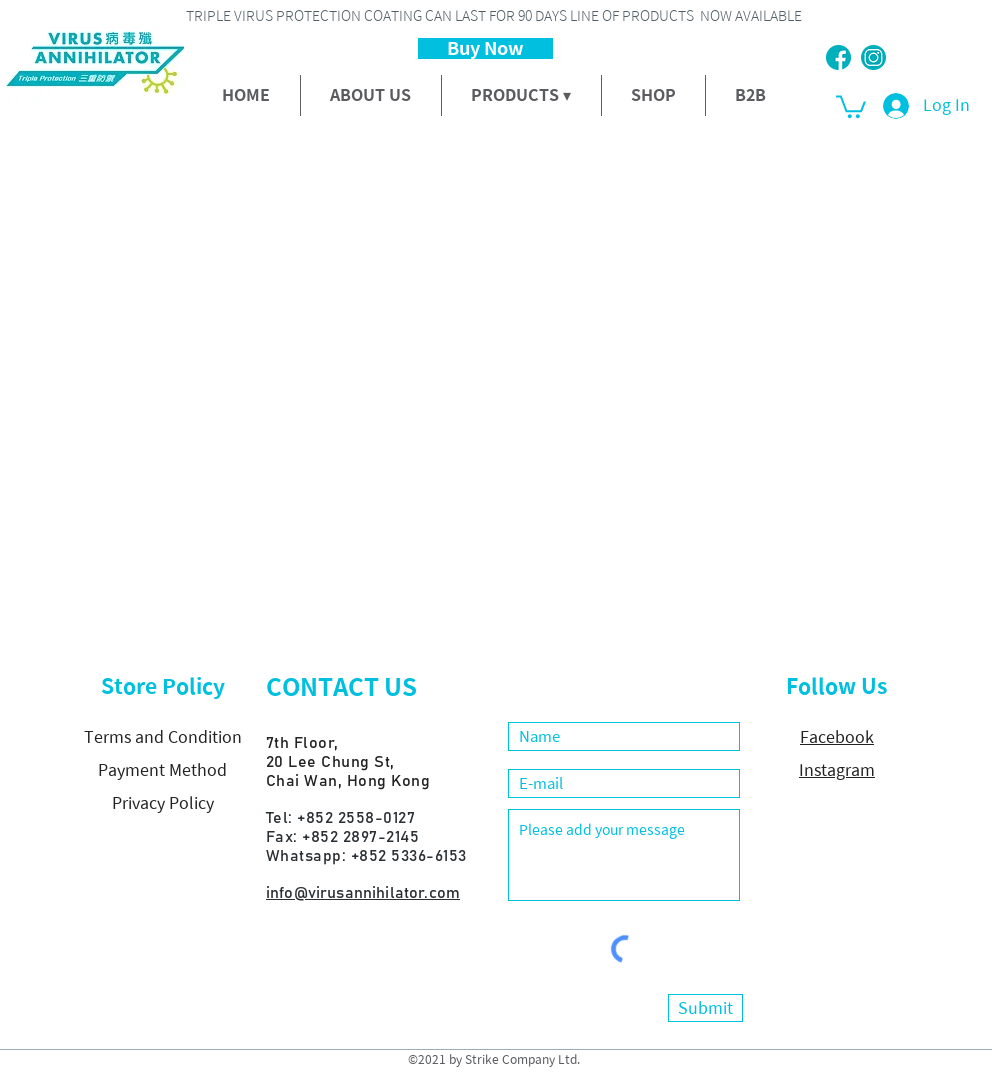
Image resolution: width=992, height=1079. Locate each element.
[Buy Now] (485, 48)
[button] (851, 105)
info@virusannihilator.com (363, 893)
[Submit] (705, 1008)
